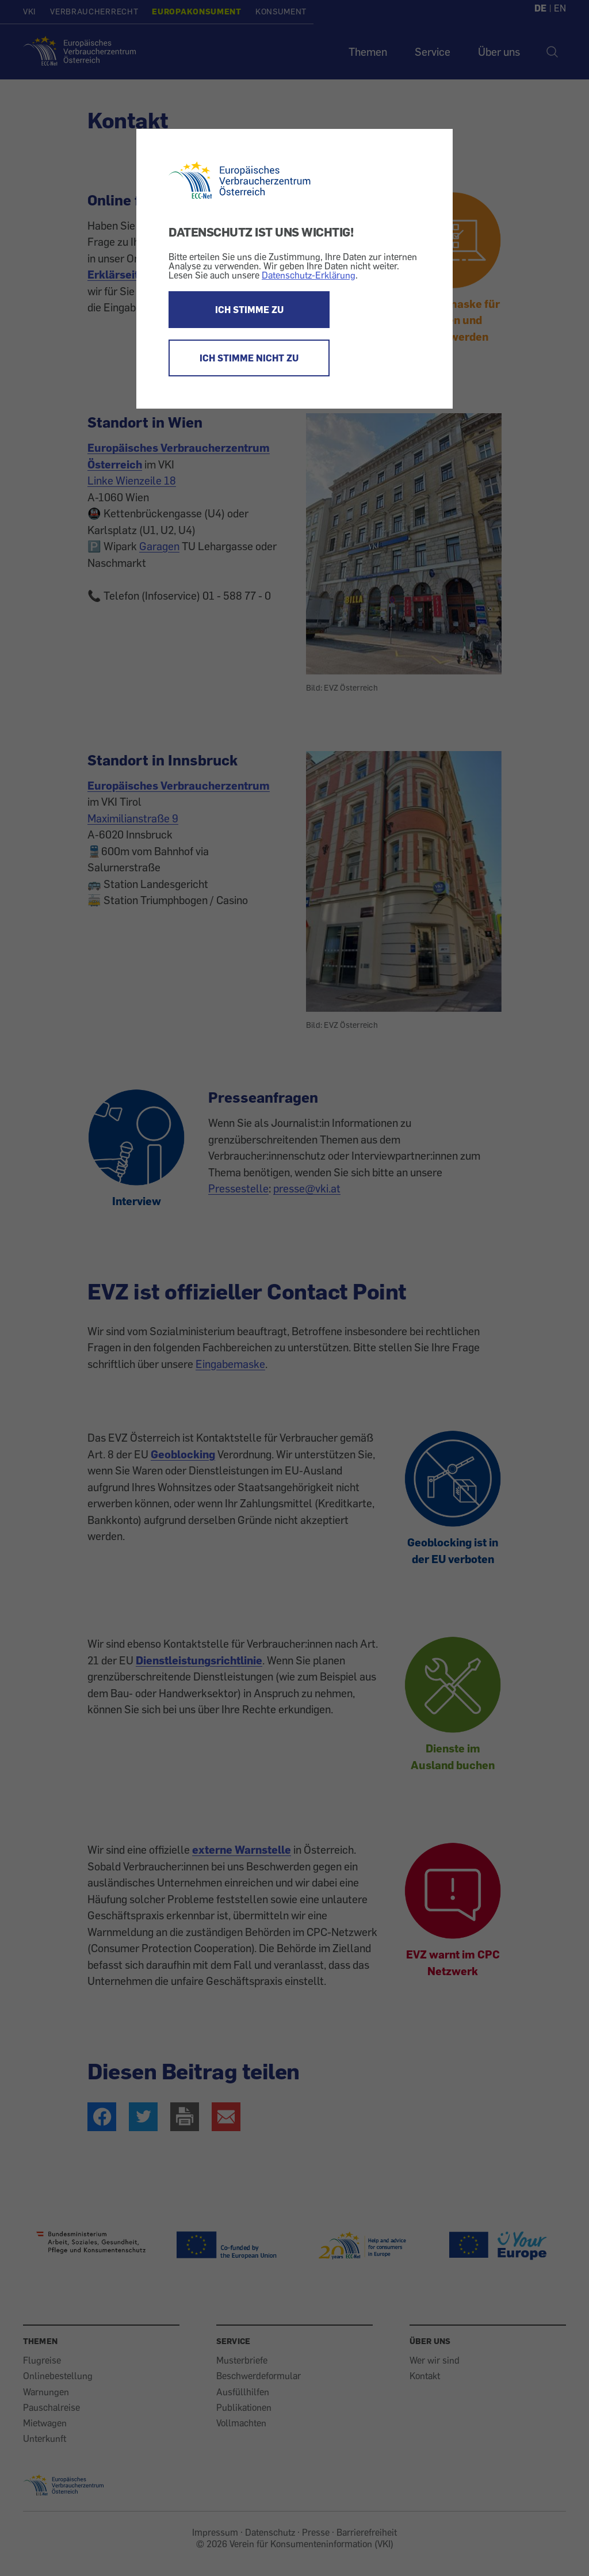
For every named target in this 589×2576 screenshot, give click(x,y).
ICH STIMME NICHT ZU (249, 358)
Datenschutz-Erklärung (308, 275)
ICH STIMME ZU (249, 309)
